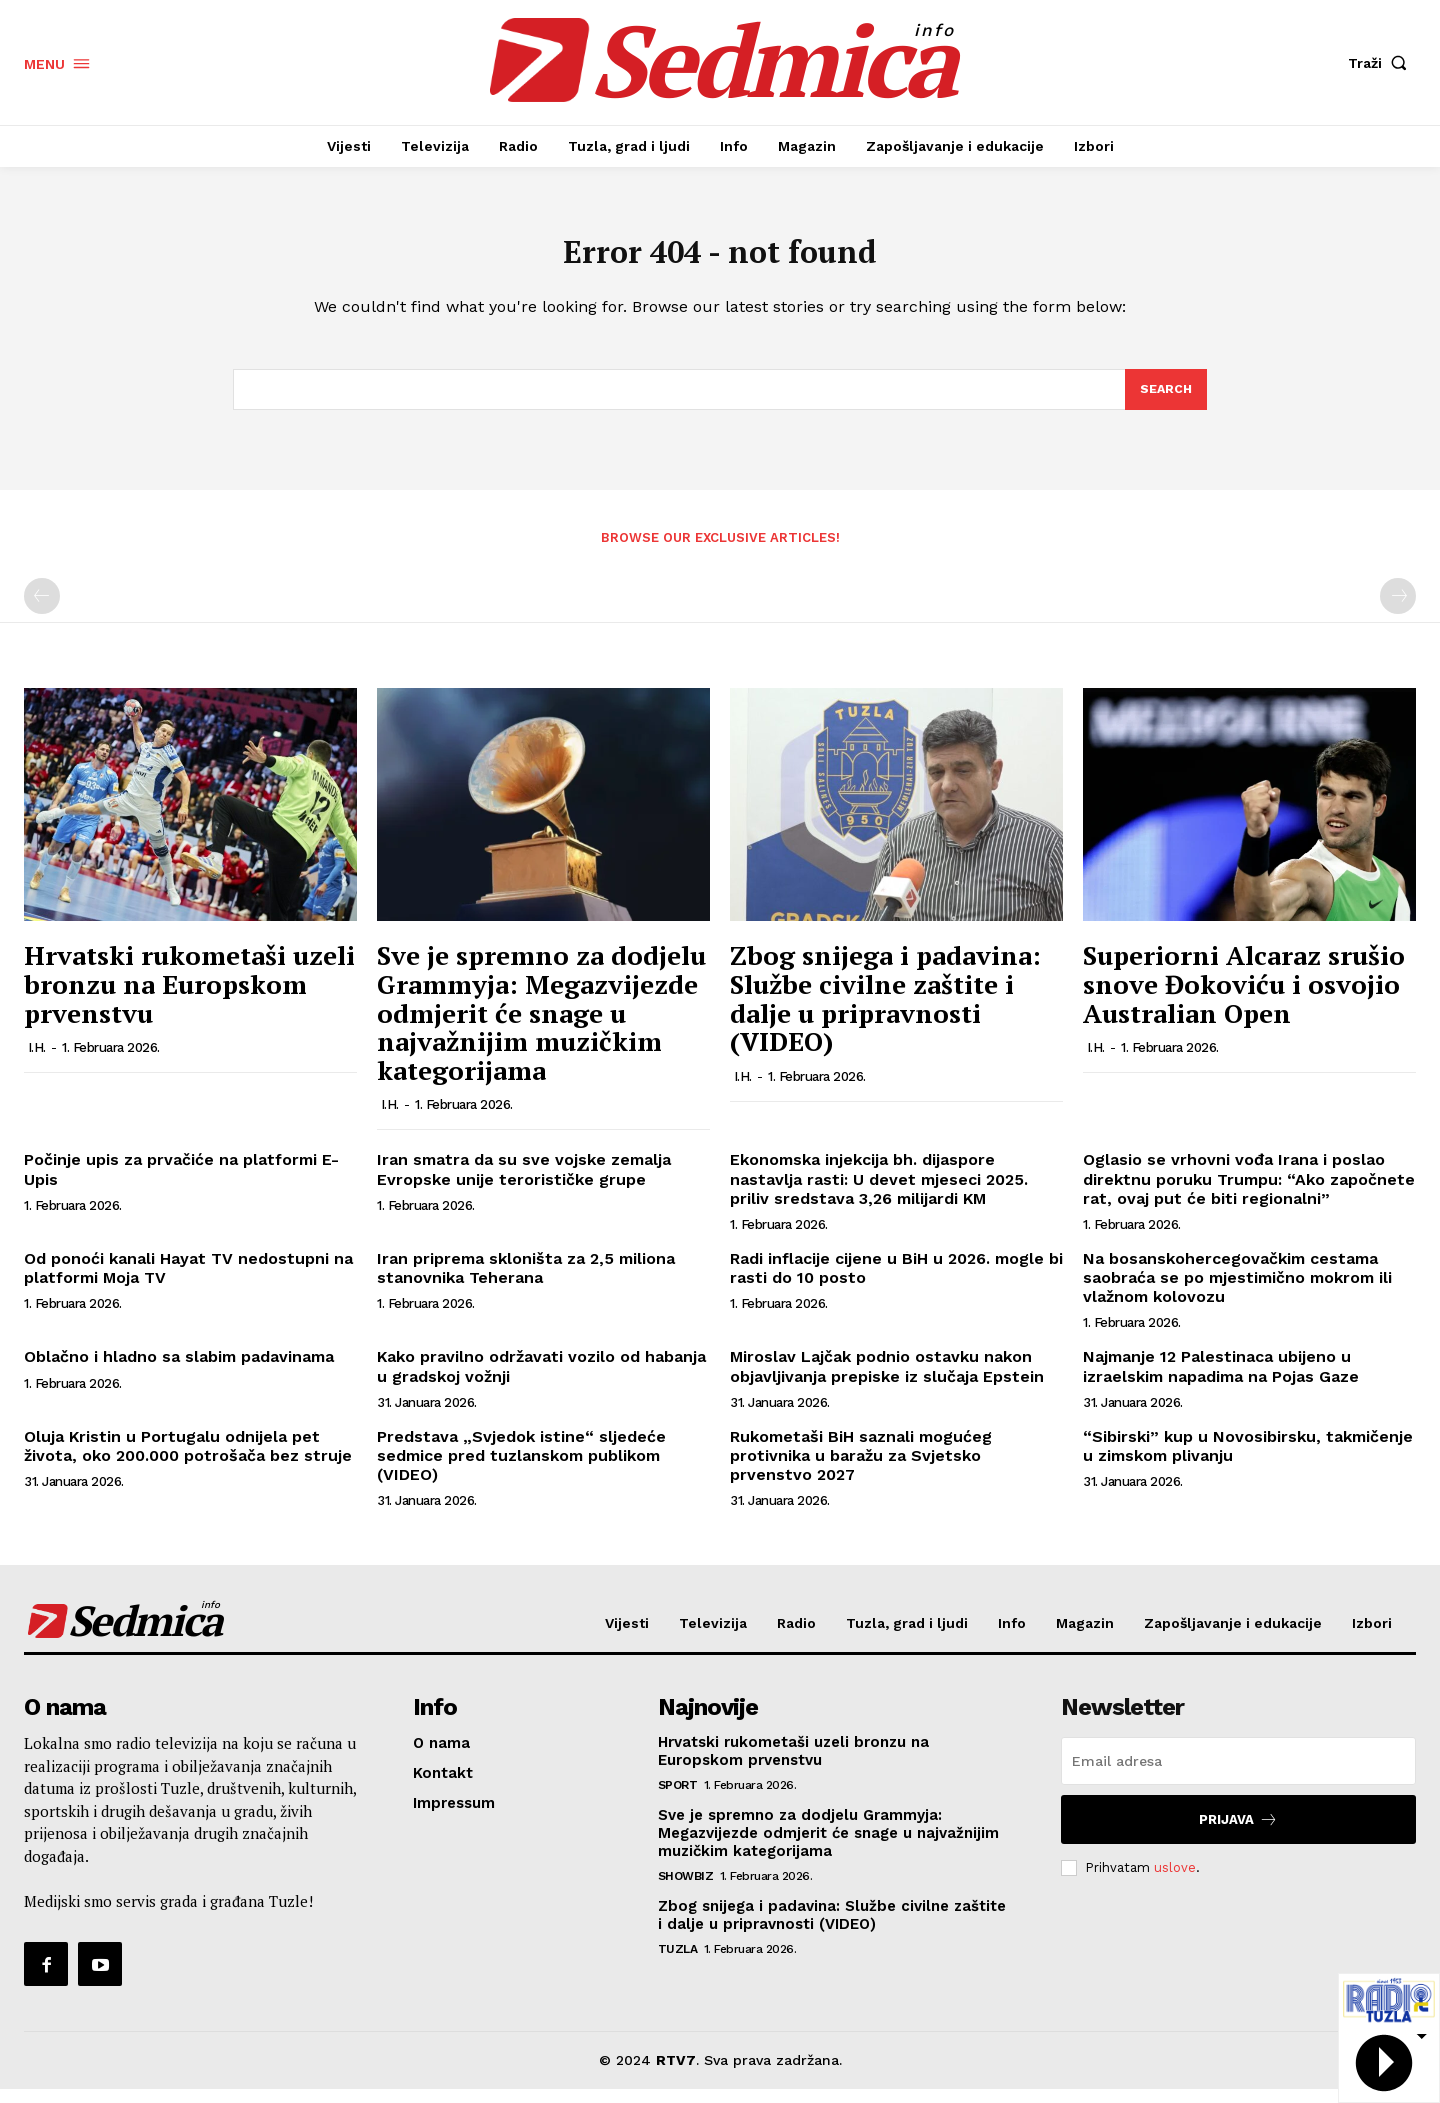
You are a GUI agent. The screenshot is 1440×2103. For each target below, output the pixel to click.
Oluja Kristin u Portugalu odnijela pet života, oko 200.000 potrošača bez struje (188, 1460)
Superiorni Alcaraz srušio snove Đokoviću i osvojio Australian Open (1244, 998)
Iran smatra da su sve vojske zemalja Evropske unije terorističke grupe (524, 1184)
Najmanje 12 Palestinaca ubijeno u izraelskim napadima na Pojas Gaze (1221, 1381)
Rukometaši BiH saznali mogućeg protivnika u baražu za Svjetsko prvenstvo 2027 (861, 1469)
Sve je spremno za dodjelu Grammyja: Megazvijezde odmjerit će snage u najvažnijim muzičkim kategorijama (541, 1027)
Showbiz (686, 1890)
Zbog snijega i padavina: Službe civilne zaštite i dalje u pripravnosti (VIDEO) (885, 1013)
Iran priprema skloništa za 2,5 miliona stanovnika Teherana (526, 1282)
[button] (1382, 63)
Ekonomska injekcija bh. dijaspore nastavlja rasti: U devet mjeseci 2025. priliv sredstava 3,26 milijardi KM (879, 1193)
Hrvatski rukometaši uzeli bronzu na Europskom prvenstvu (189, 998)
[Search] (1165, 402)
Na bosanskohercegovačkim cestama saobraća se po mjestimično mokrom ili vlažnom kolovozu (1237, 1291)
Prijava (1238, 1833)
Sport (678, 1799)
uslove (1175, 1881)
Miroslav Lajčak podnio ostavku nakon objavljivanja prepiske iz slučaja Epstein (887, 1381)
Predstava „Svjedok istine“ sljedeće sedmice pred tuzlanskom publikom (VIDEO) (521, 1469)
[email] (1238, 1775)
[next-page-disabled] (1398, 611)
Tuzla (678, 1963)
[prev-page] (42, 611)
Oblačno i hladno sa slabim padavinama (179, 1371)
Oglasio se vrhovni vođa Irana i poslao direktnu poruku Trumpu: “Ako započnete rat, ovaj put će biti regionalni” (1249, 1193)
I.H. (37, 1061)
